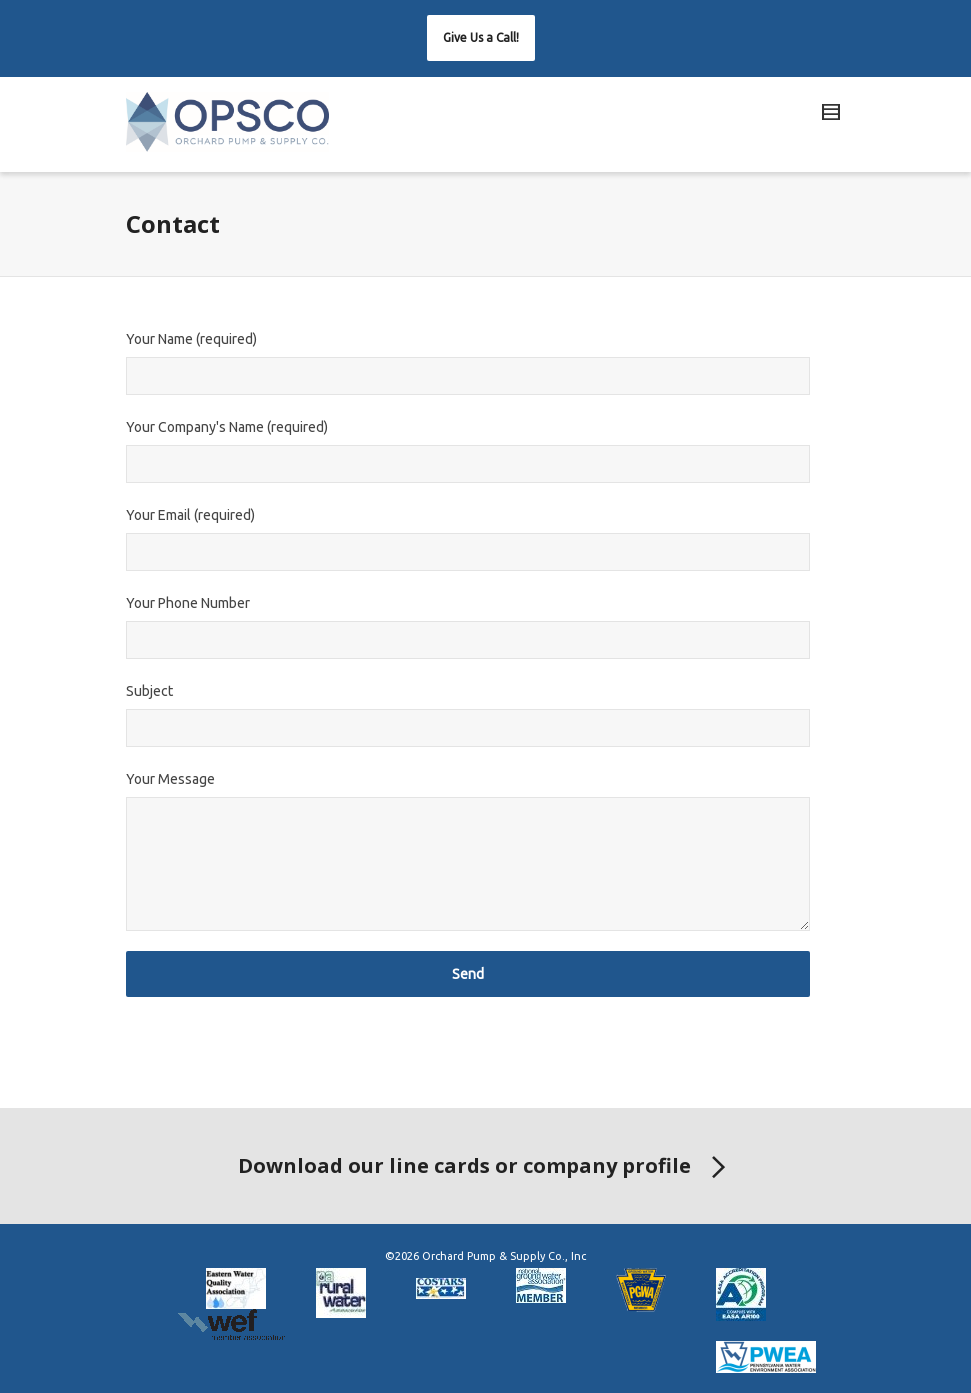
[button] (481, 38)
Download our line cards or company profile (485, 1168)
